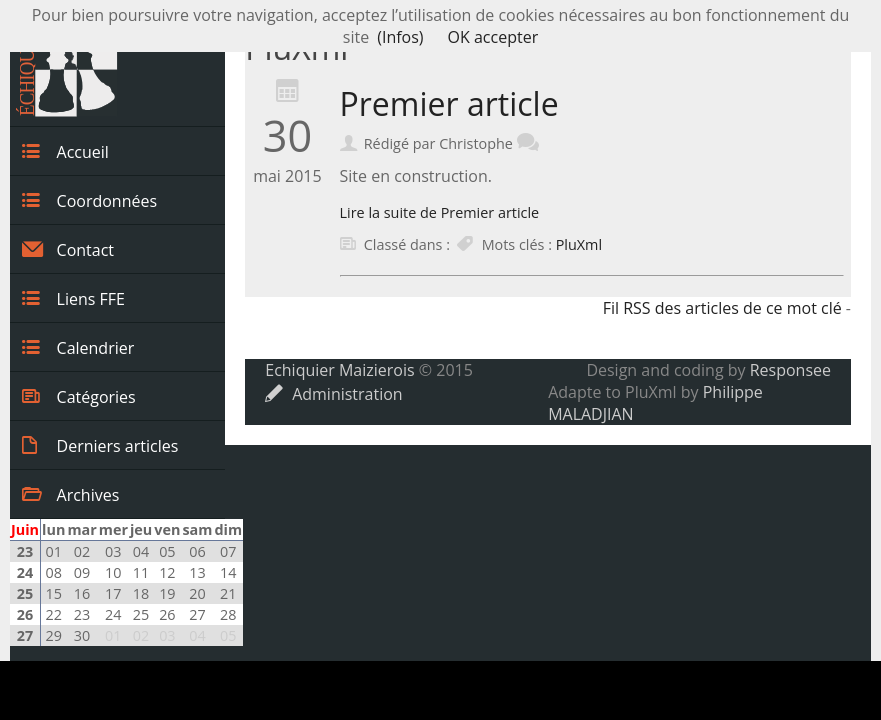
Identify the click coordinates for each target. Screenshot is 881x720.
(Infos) (400, 37)
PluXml (579, 244)
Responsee (790, 370)
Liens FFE (73, 298)
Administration (333, 394)
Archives (70, 494)
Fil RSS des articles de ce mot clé (722, 308)
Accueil (65, 151)
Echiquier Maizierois (339, 370)
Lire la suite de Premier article (440, 212)
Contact (68, 249)
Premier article (449, 103)
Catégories (79, 396)
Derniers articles (100, 445)
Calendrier (78, 347)
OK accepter (493, 37)
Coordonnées (89, 200)
